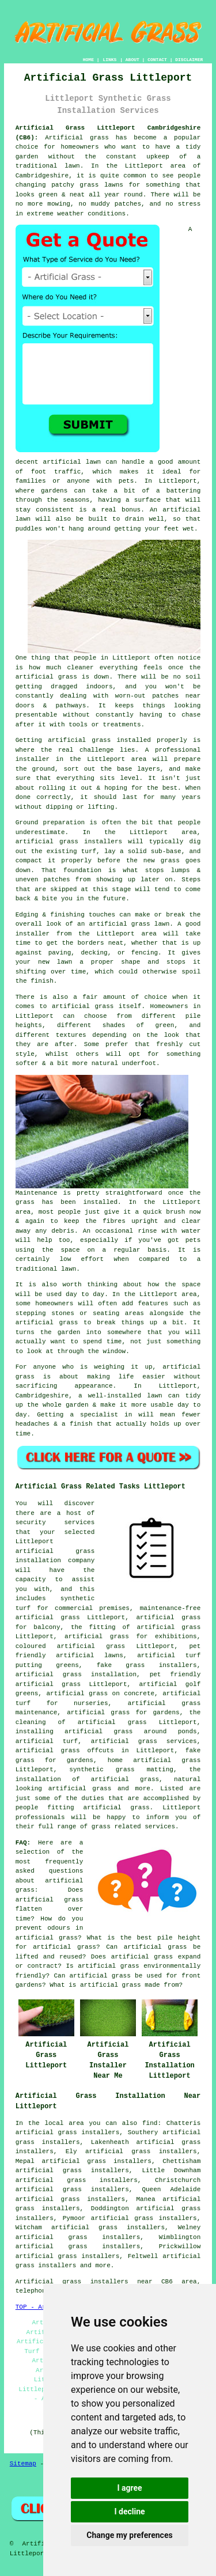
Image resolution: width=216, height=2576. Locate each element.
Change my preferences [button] (129, 2535)
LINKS (109, 59)
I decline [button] (129, 2511)
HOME (88, 59)
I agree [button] (129, 2487)
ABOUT (132, 59)
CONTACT (157, 59)
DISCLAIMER (189, 59)
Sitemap (23, 2463)
